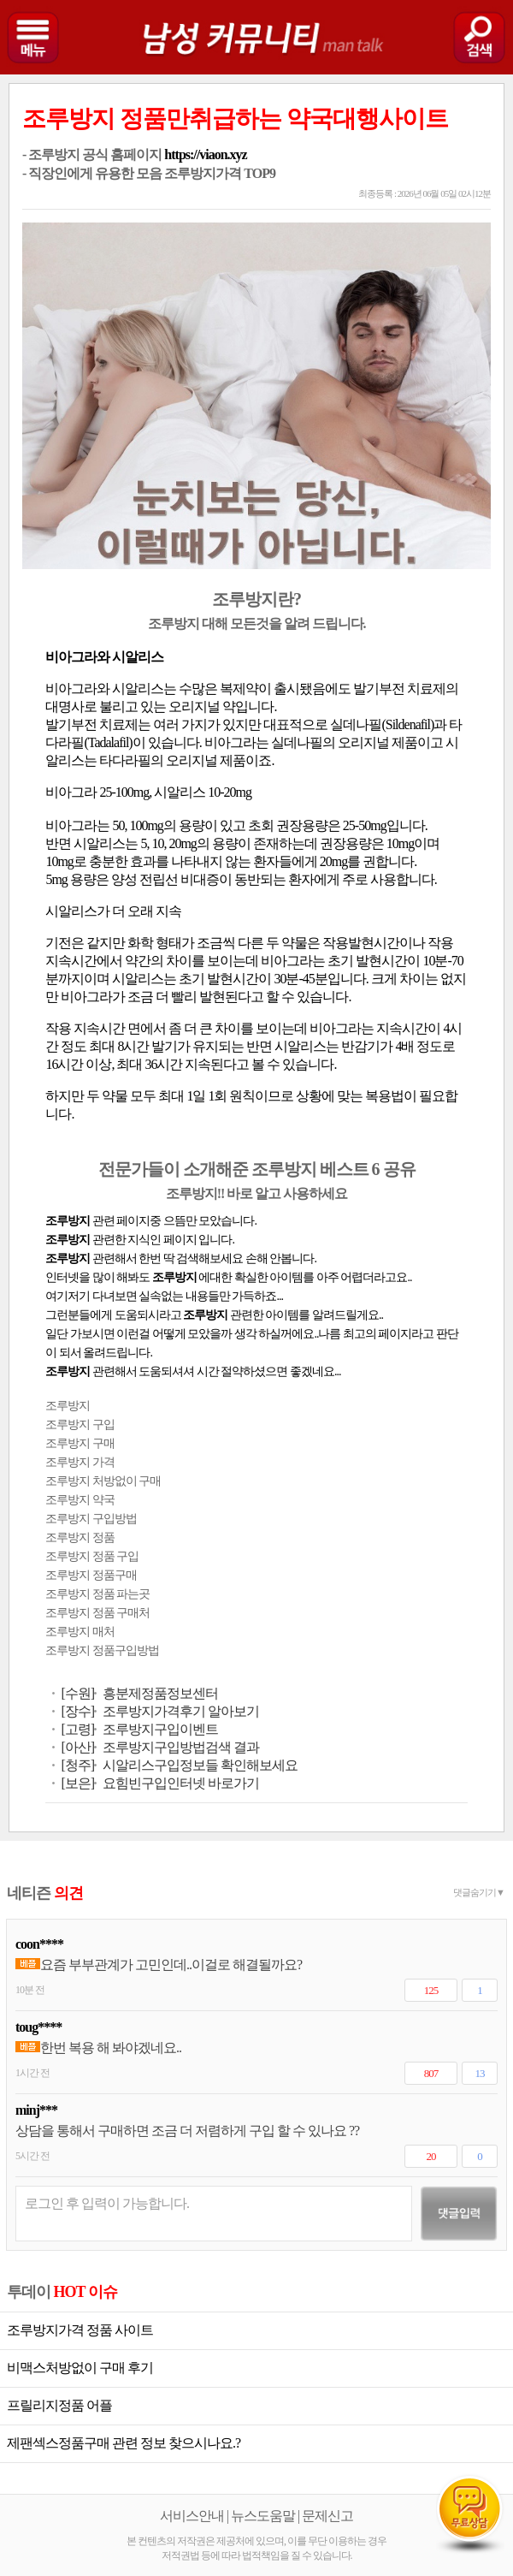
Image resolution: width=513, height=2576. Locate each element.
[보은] (77, 1783)
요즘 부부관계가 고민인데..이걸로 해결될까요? (158, 1964)
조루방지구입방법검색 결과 (181, 1747)
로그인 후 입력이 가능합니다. (107, 2203)
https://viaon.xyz (205, 154)
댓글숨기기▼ (478, 1892)
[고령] (77, 1729)
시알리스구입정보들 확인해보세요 (200, 1765)
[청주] (77, 1765)
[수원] (77, 1693)
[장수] (77, 1711)
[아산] (77, 1747)
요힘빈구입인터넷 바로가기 (181, 1783)
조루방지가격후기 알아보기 (181, 1711)
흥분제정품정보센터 (160, 1693)
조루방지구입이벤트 (160, 1729)
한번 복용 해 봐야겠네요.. (98, 2047)
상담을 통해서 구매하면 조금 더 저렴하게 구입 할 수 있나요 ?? (187, 2130)
